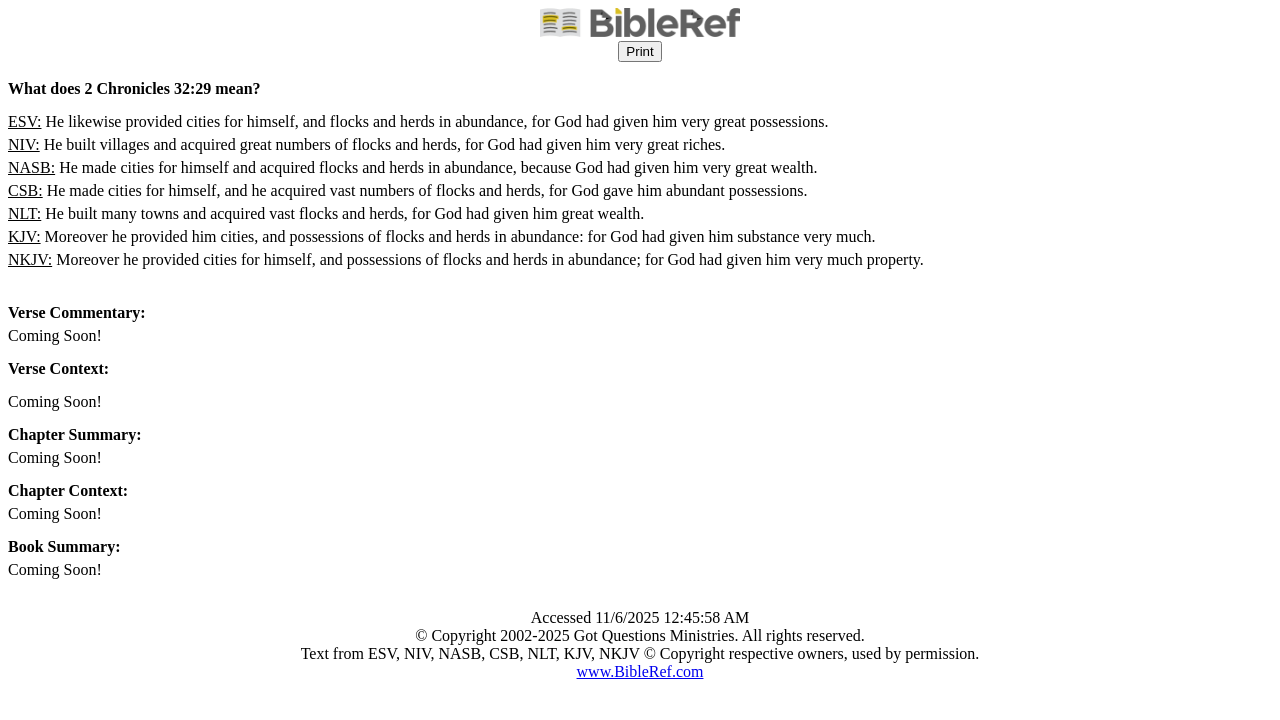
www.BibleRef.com (640, 671)
